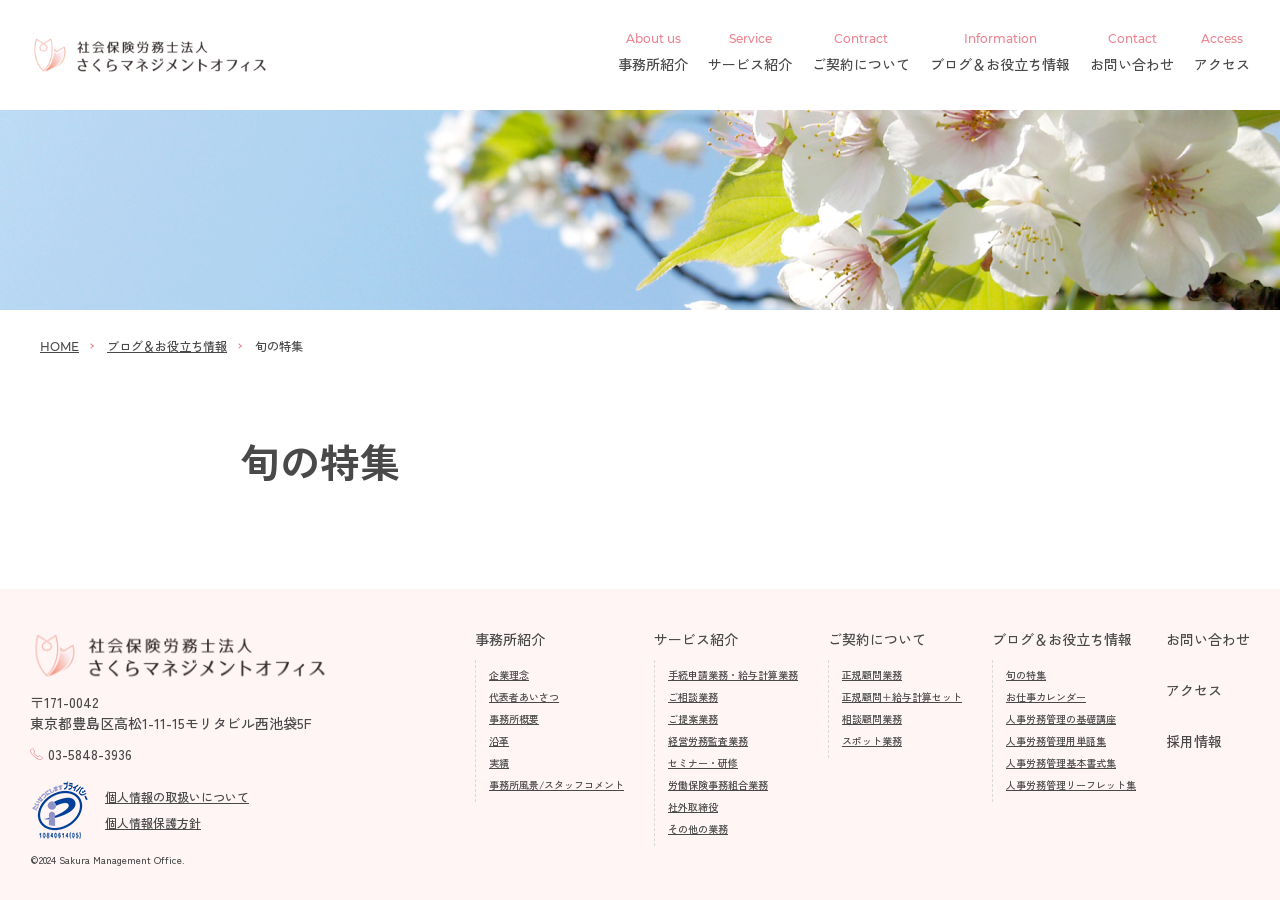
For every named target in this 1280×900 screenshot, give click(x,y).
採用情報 (1194, 741)
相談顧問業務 (872, 718)
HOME (59, 346)
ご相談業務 (693, 696)
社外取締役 (693, 806)
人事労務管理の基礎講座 (1061, 718)
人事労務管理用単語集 (1056, 740)
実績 (499, 762)
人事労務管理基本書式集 (1061, 762)
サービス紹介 (750, 53)
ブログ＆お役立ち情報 (1000, 53)
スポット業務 (872, 740)
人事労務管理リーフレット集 (1071, 784)
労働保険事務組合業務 (718, 784)
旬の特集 (1026, 674)
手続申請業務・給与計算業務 (733, 674)
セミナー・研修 (703, 762)
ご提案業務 (693, 718)
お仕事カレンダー (1046, 696)
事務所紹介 (653, 53)
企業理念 (509, 674)
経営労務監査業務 (708, 740)
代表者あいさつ (524, 696)
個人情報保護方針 (153, 822)
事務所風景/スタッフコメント (556, 784)
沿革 (499, 740)
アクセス (1222, 53)
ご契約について (861, 53)
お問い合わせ (1132, 53)
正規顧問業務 (872, 674)
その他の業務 (698, 828)
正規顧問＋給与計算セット (902, 696)
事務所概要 (514, 718)
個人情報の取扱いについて (177, 796)
